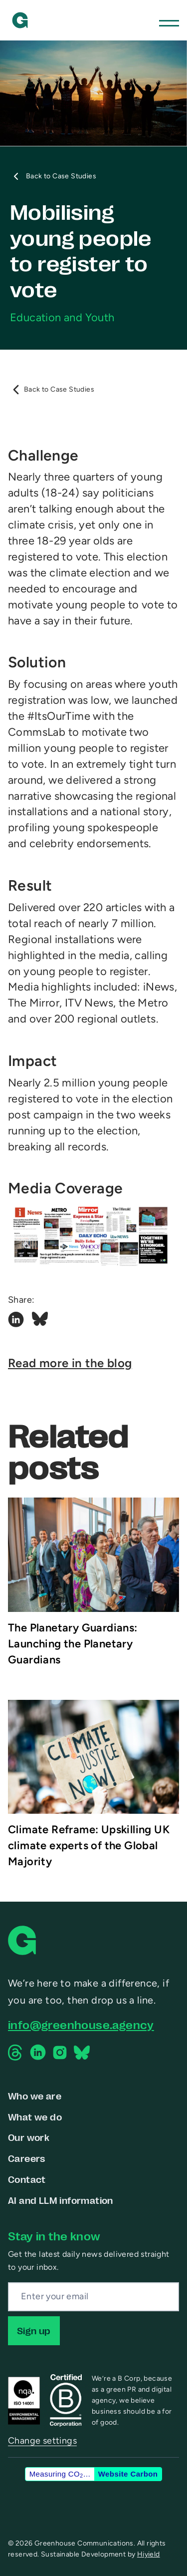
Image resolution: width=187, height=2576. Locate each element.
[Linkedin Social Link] (16, 1320)
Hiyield (148, 2554)
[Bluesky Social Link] (40, 1320)
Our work (28, 2136)
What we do (35, 2116)
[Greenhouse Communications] (20, 20)
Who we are (34, 2095)
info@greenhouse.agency (81, 2024)
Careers (26, 2157)
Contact (27, 2178)
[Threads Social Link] (16, 2053)
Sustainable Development (84, 2554)
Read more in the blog (70, 1363)
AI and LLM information (60, 2199)
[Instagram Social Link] (60, 2053)
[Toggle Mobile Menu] (169, 20)
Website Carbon (128, 2474)
